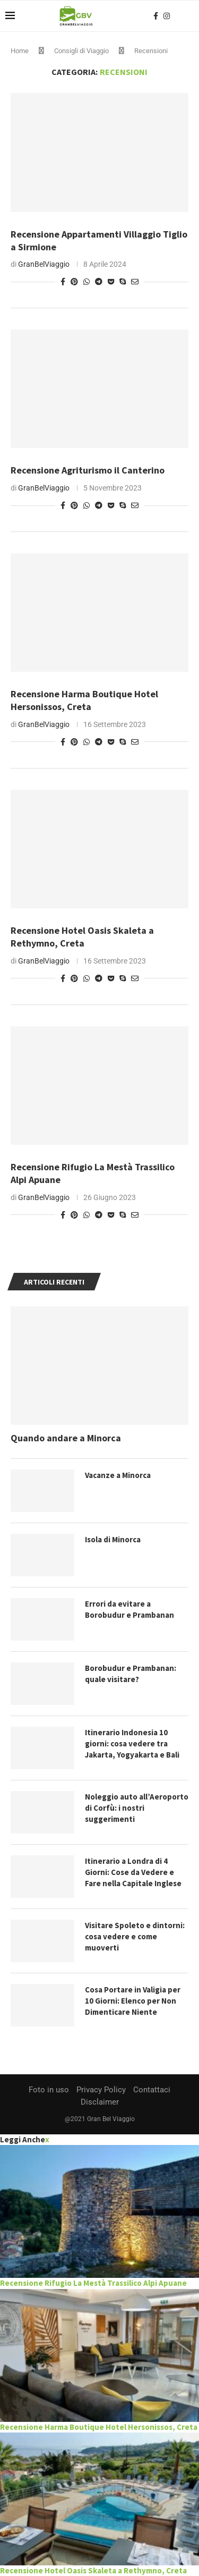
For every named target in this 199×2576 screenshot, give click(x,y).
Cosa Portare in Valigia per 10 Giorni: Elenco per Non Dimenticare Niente (132, 2000)
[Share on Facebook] (62, 281)
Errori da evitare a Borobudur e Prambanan (129, 1609)
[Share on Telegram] (98, 281)
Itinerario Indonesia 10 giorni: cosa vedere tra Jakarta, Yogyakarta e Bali (132, 1743)
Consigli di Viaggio (81, 51)
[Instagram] (166, 16)
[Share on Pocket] (111, 281)
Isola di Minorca (113, 1539)
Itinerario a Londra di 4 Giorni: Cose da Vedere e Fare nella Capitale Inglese (133, 1872)
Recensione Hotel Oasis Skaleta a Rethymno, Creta (82, 936)
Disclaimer (100, 2102)
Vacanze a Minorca (118, 1475)
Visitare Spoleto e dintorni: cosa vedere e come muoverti (135, 1936)
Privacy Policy (101, 2089)
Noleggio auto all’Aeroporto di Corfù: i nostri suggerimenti (136, 1808)
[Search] (188, 16)
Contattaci (151, 2089)
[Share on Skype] (122, 281)
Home (20, 51)
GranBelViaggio (44, 264)
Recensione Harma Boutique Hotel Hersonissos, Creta (84, 700)
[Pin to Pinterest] (74, 281)
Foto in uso (49, 2089)
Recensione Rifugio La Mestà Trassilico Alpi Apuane (93, 2283)
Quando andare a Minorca (66, 1438)
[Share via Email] (135, 281)
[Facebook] (155, 16)
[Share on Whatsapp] (86, 281)
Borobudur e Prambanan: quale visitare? (130, 1673)
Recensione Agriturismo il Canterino (88, 470)
